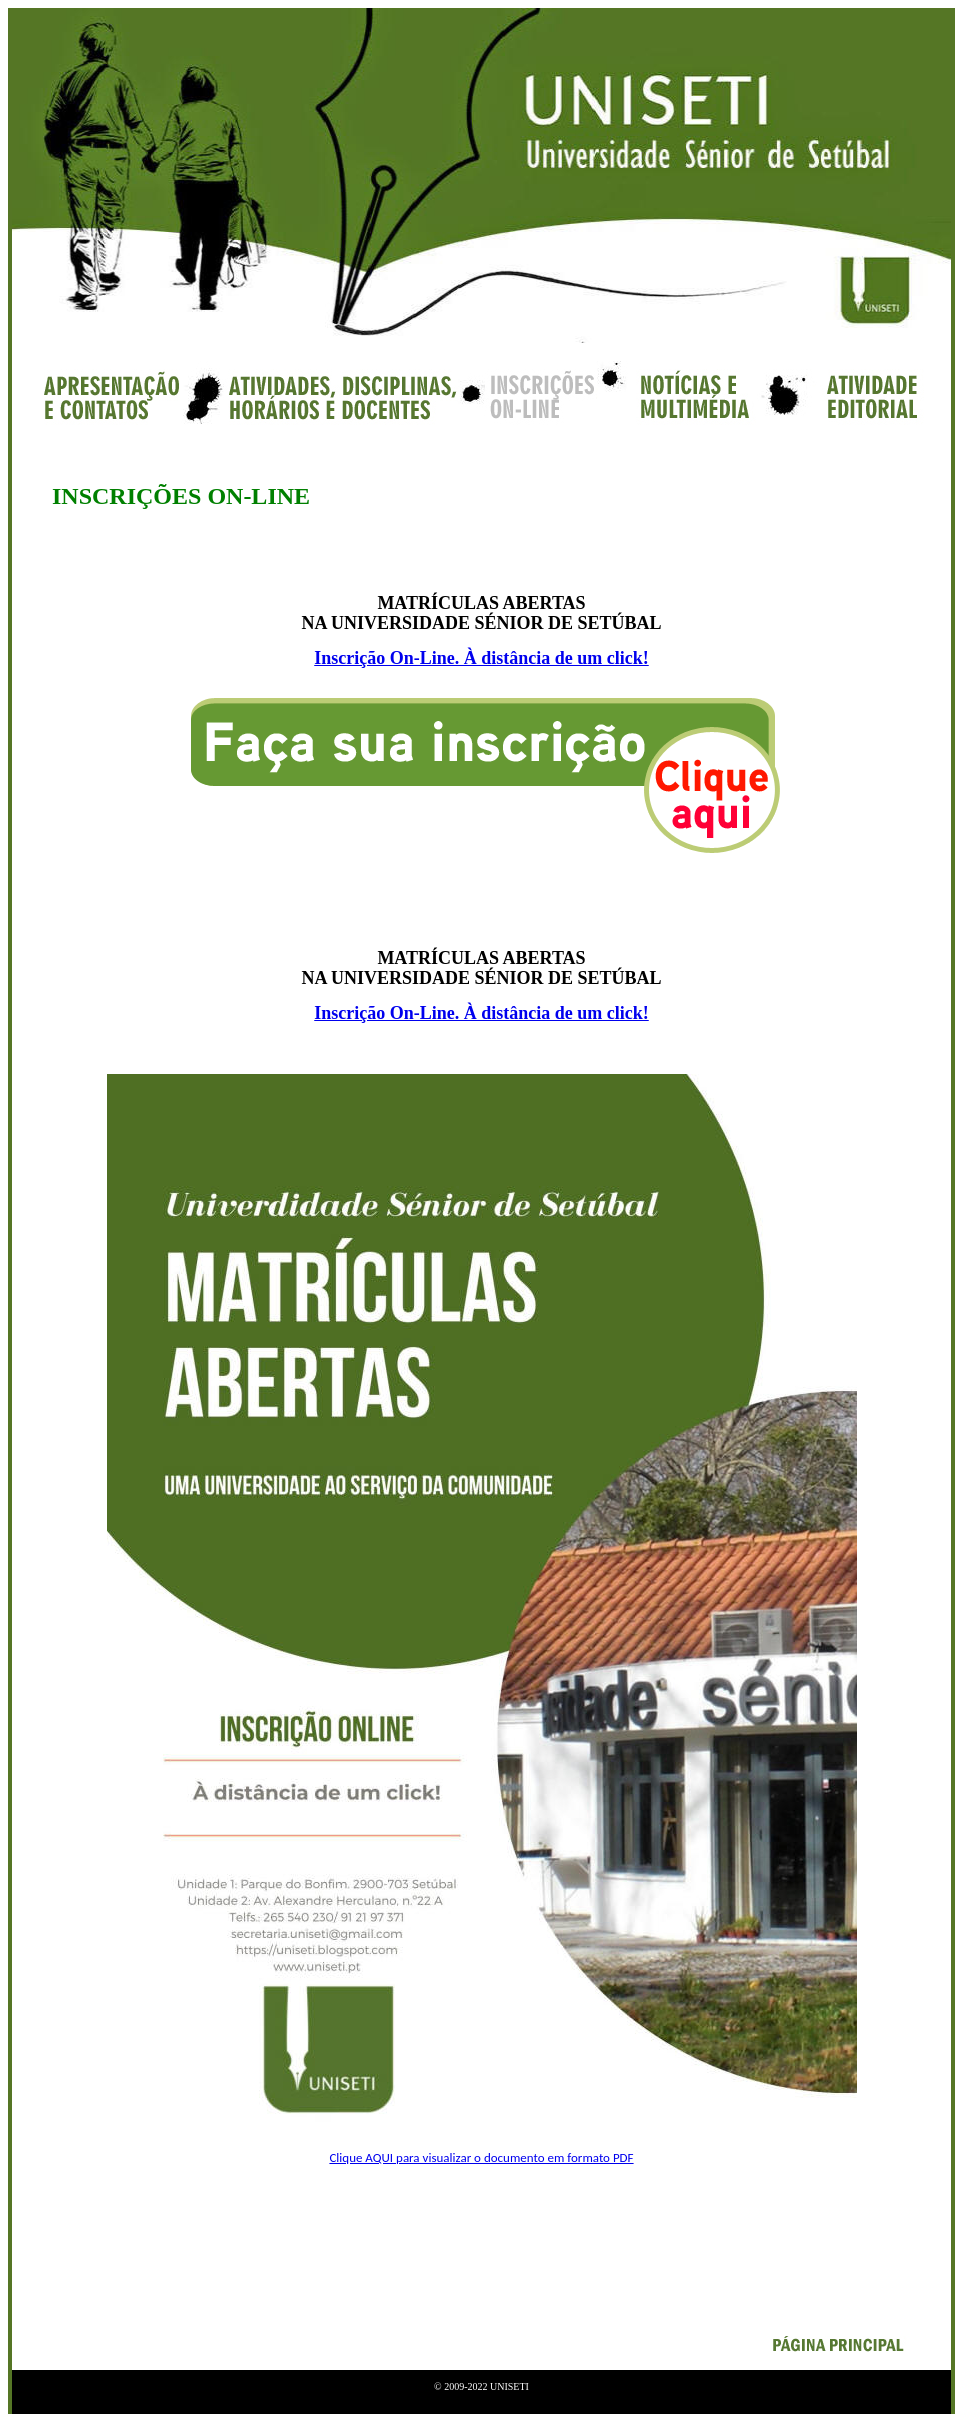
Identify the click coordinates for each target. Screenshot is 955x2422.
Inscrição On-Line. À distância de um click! (481, 658)
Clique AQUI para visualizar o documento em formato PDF (481, 2157)
